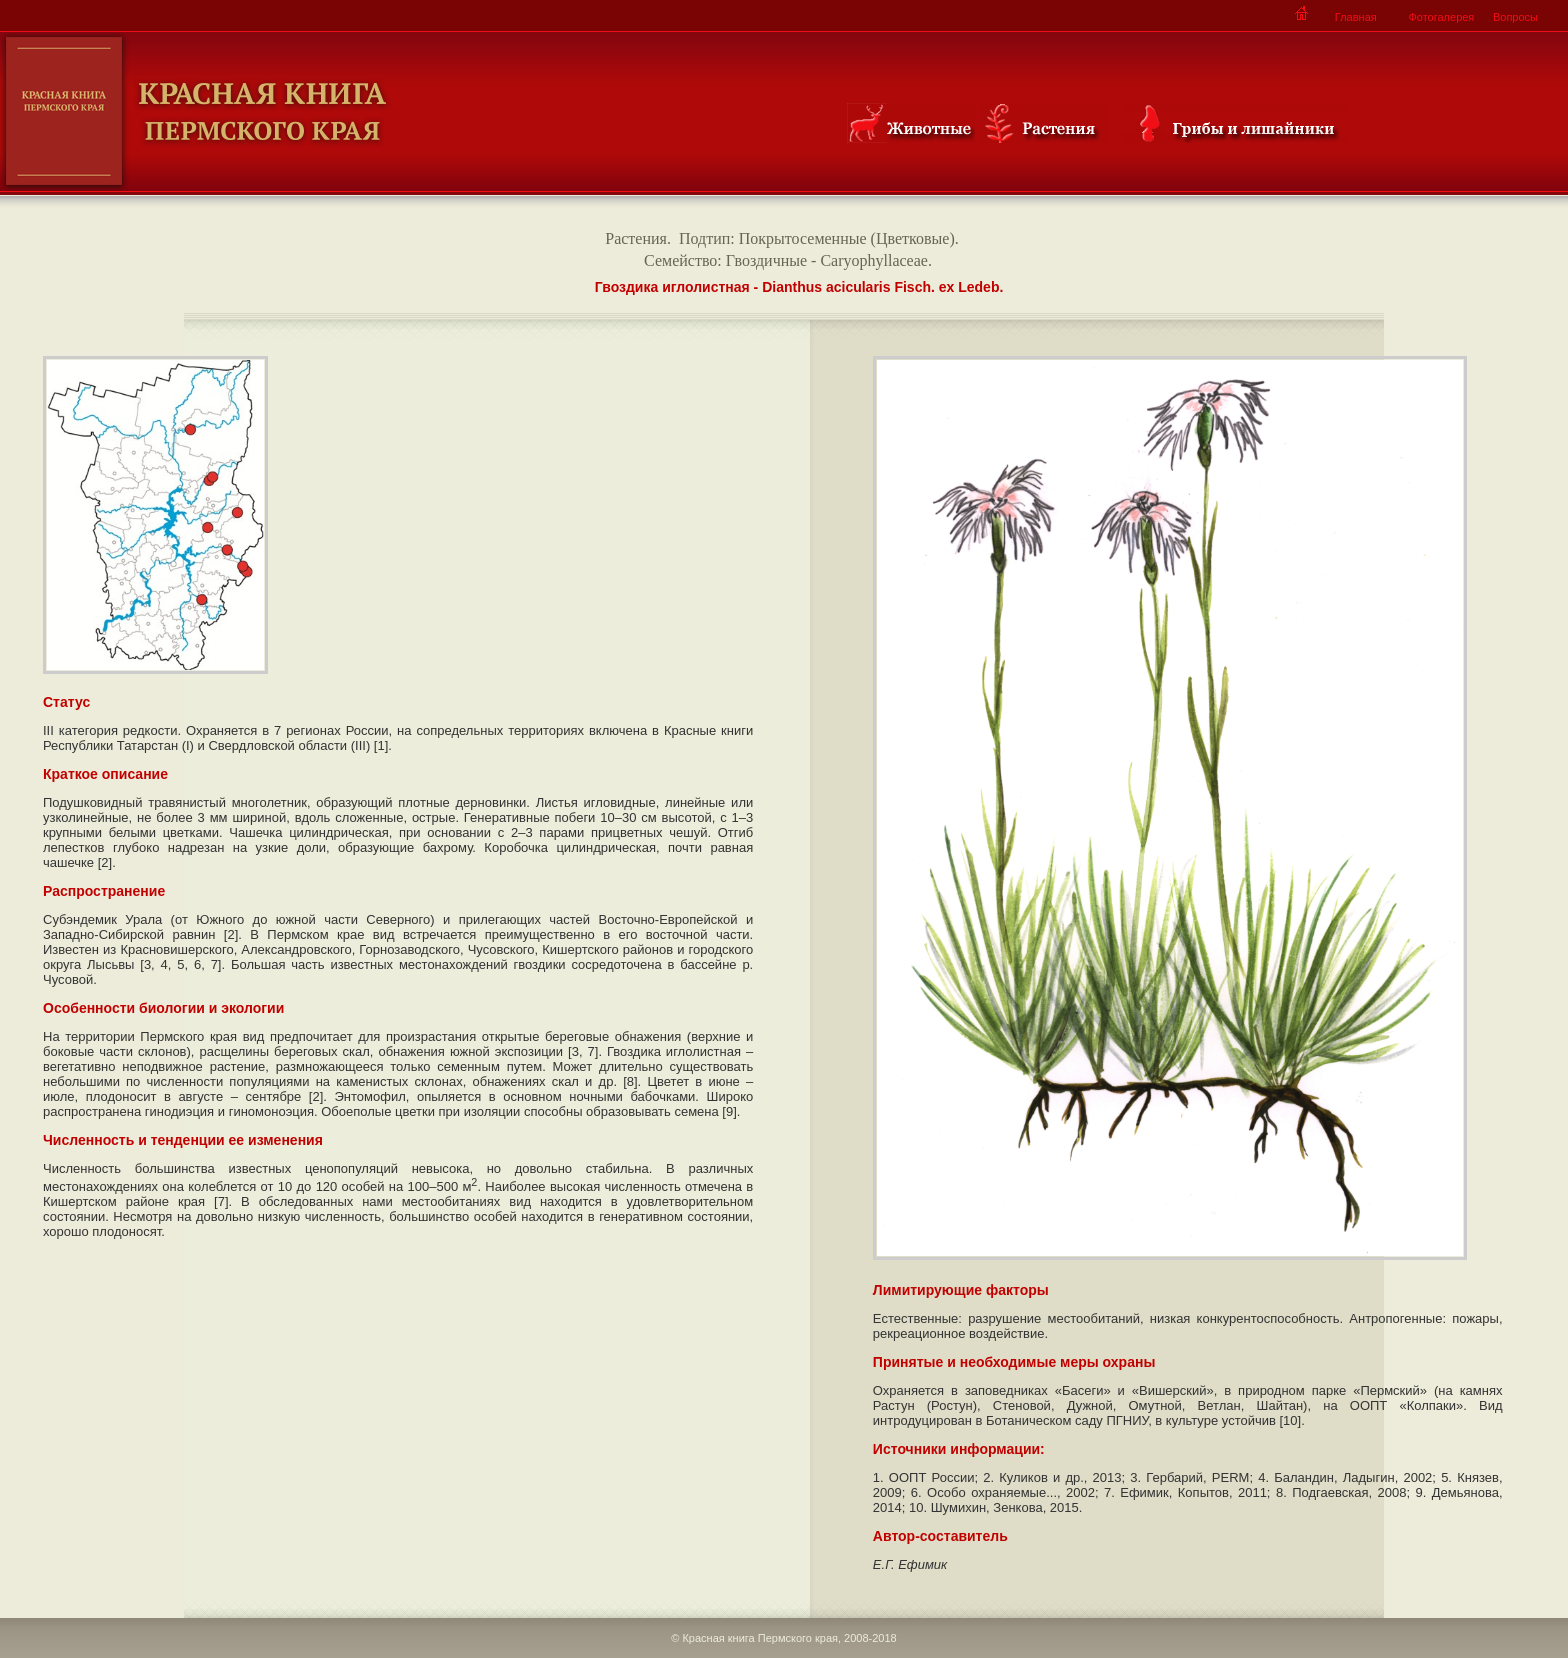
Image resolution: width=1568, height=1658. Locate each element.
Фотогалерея (1441, 17)
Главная (1356, 17)
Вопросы (1515, 17)
